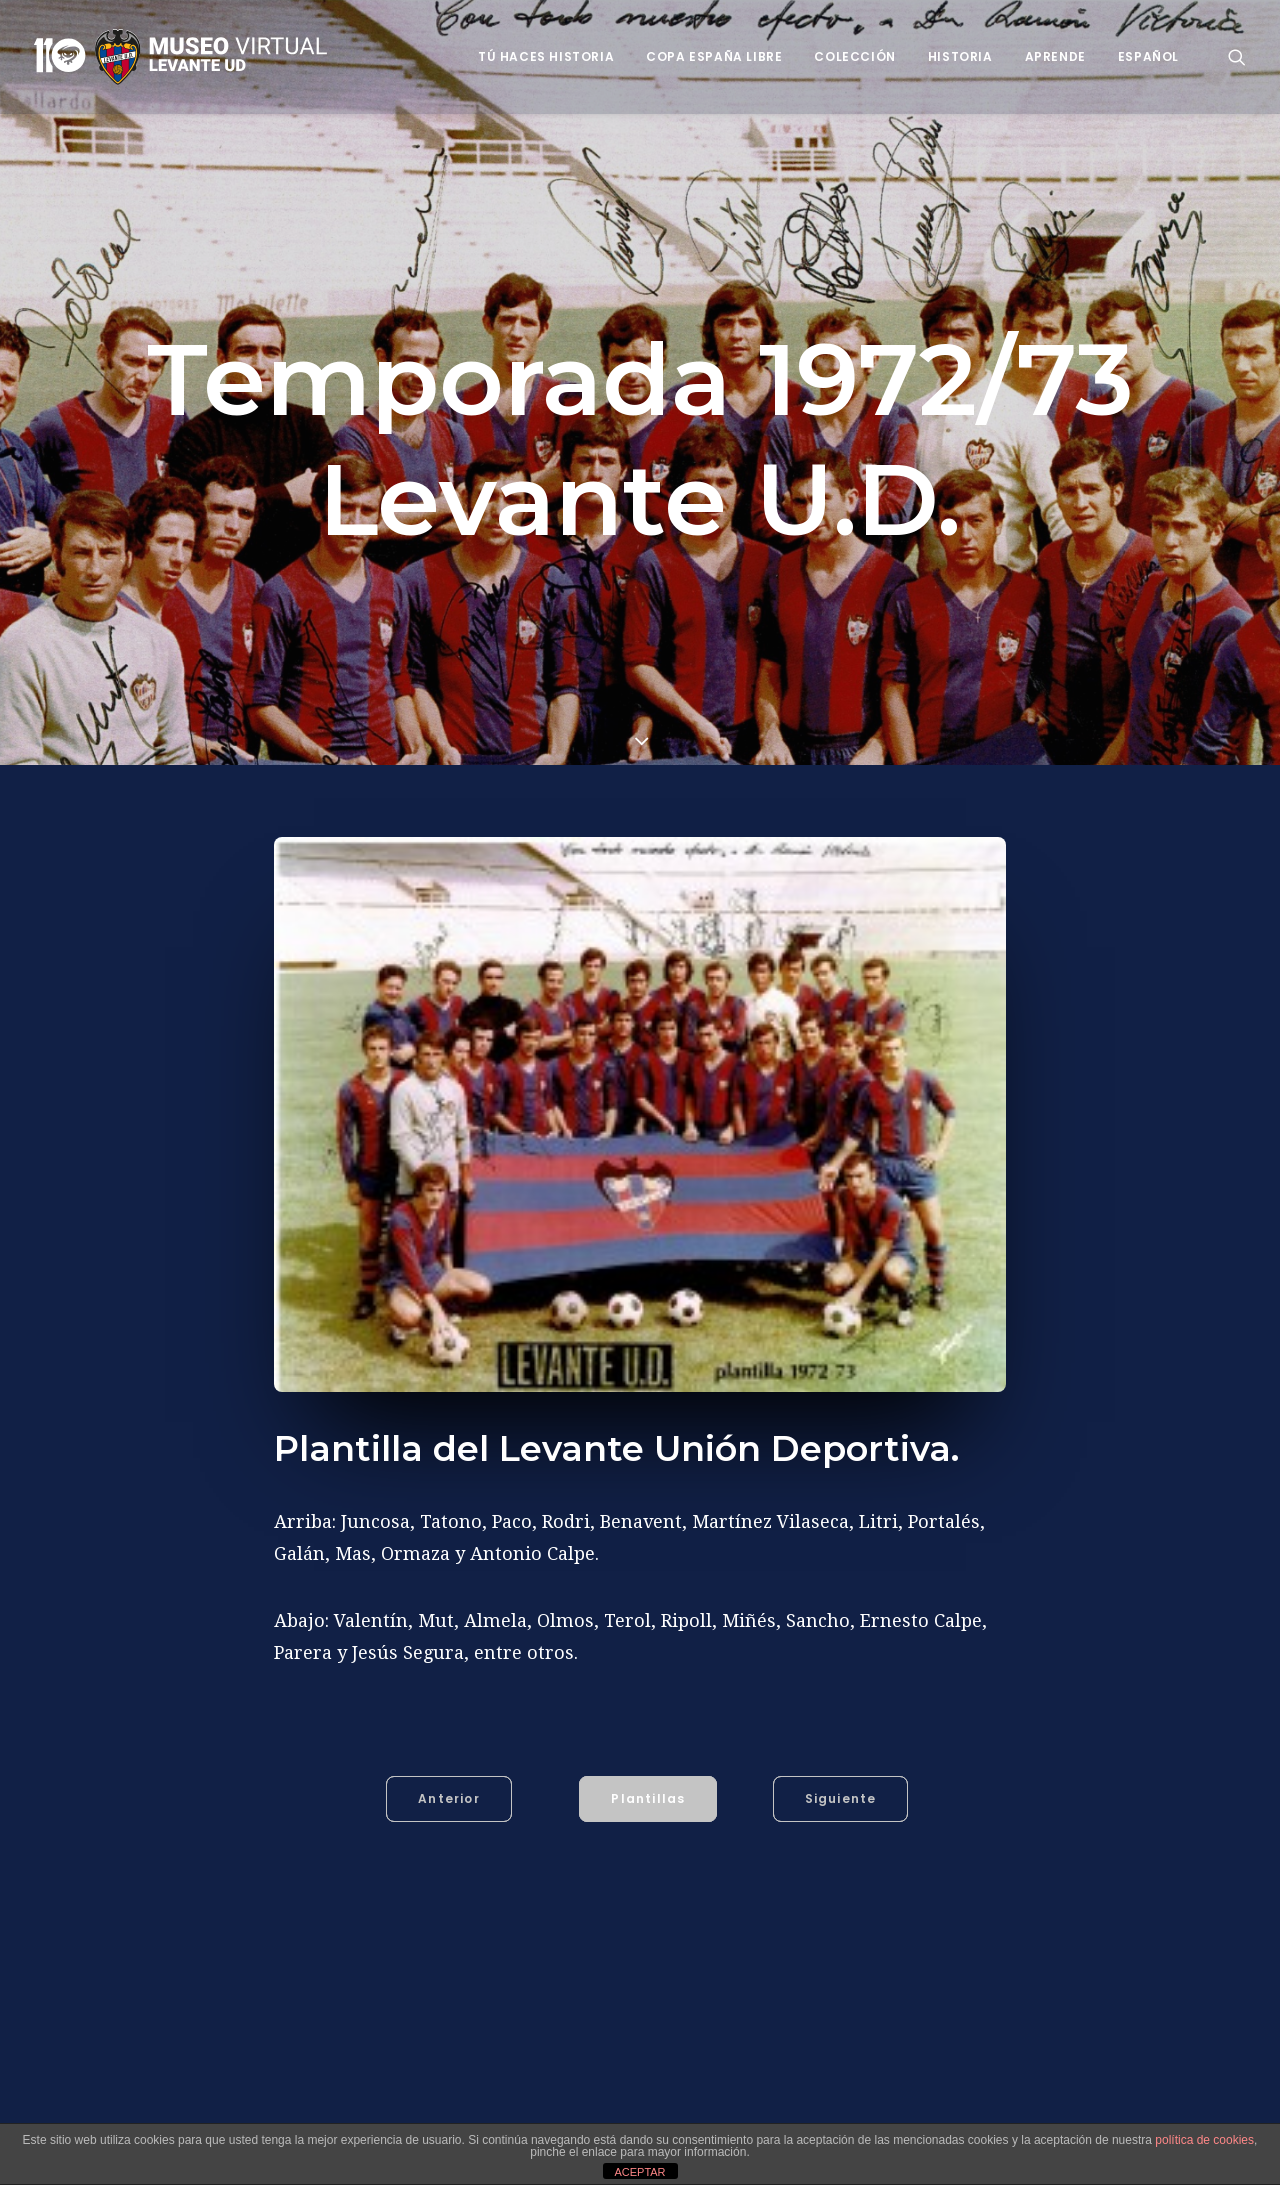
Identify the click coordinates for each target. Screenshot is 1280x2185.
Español (1148, 56)
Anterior (449, 1794)
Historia (960, 56)
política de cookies (1204, 2140)
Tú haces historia (546, 56)
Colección (854, 56)
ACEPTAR (639, 2172)
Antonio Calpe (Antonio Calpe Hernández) (420, 2108)
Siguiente (841, 1794)
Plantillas (648, 1794)
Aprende (1055, 56)
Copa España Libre (714, 56)
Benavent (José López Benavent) (690, 2108)
